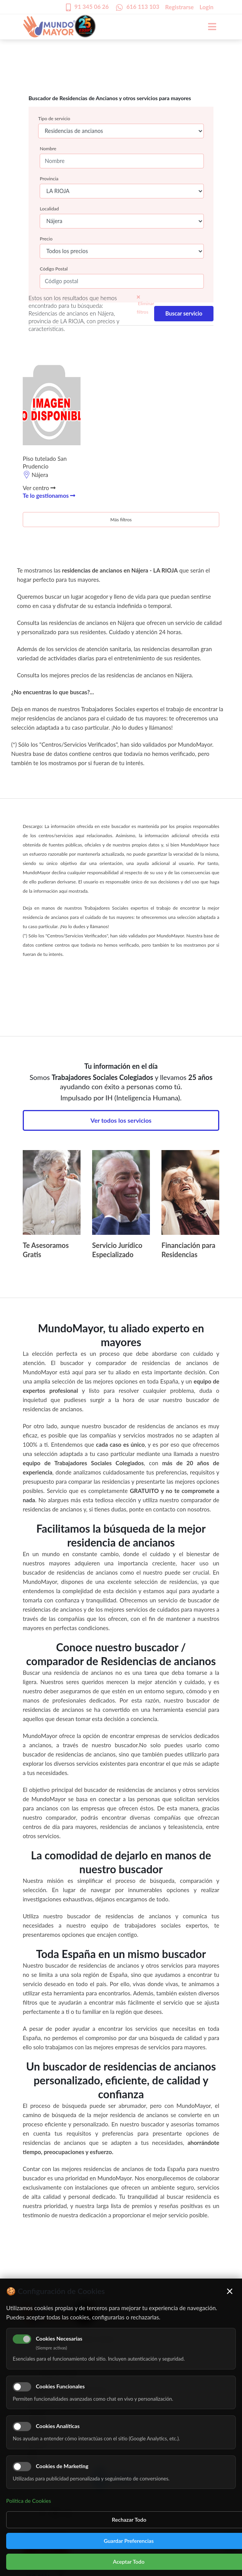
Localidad (49, 209)
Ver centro (39, 487)
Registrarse (179, 6)
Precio (46, 239)
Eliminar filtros (145, 305)
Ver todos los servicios (121, 1120)
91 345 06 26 (91, 6)
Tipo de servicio (54, 118)
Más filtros (120, 519)
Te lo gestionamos (49, 495)
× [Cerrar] (230, 2291)
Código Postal (53, 269)
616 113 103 (143, 6)
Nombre (48, 148)
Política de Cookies (28, 2500)
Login (206, 6)
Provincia (49, 178)
